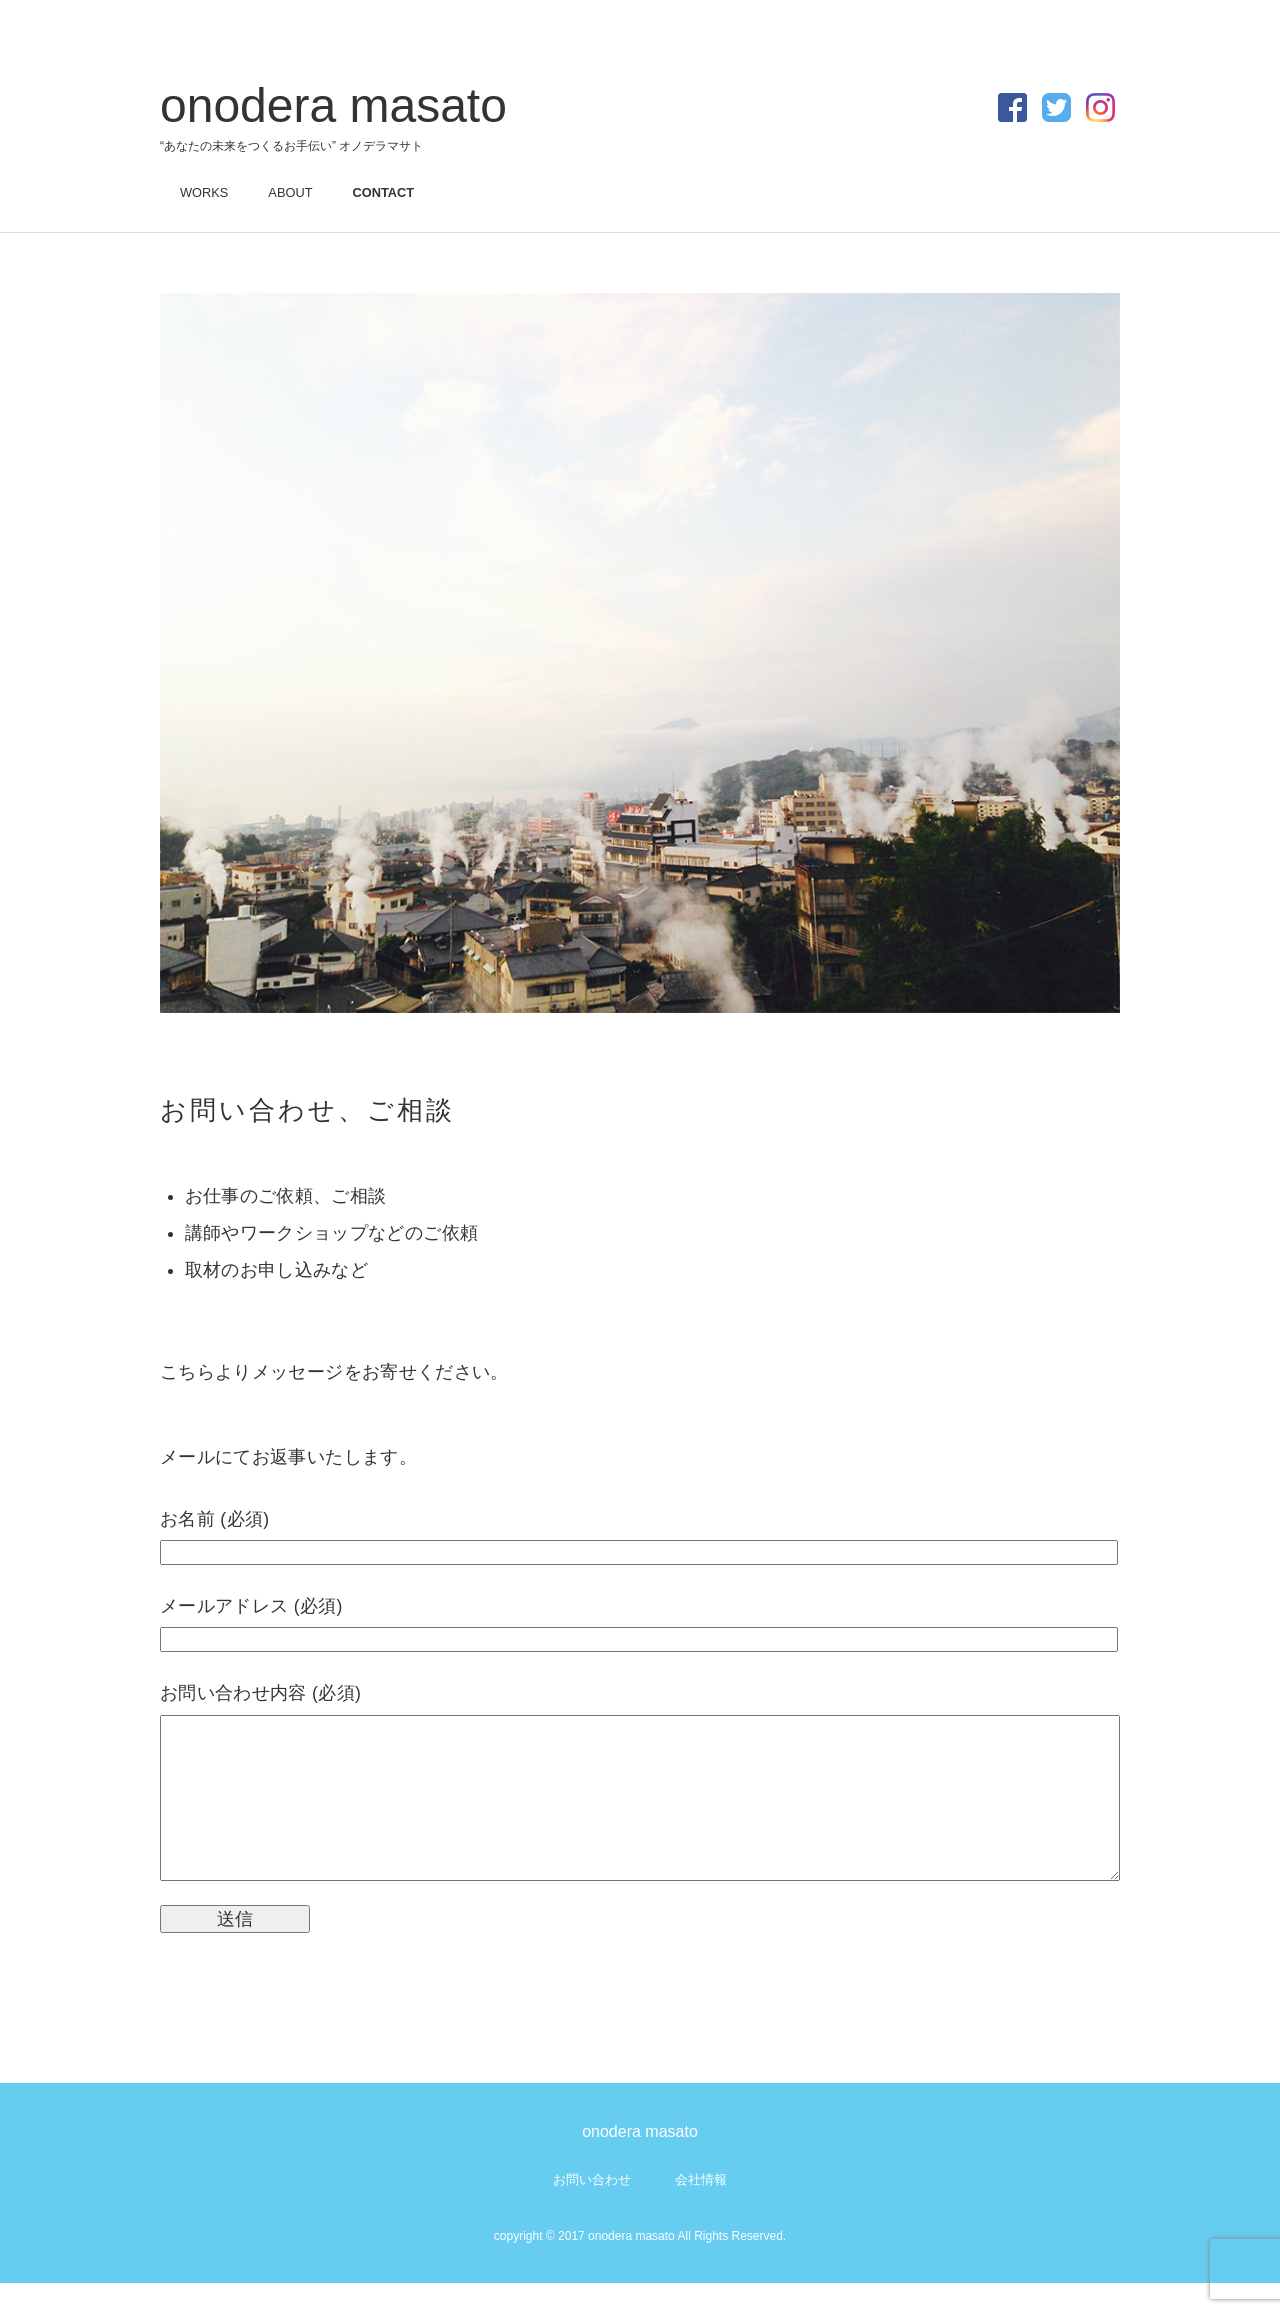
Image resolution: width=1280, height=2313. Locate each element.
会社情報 (701, 2209)
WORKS (204, 192)
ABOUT (290, 192)
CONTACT (383, 192)
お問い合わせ (592, 2209)
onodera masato (333, 105)
